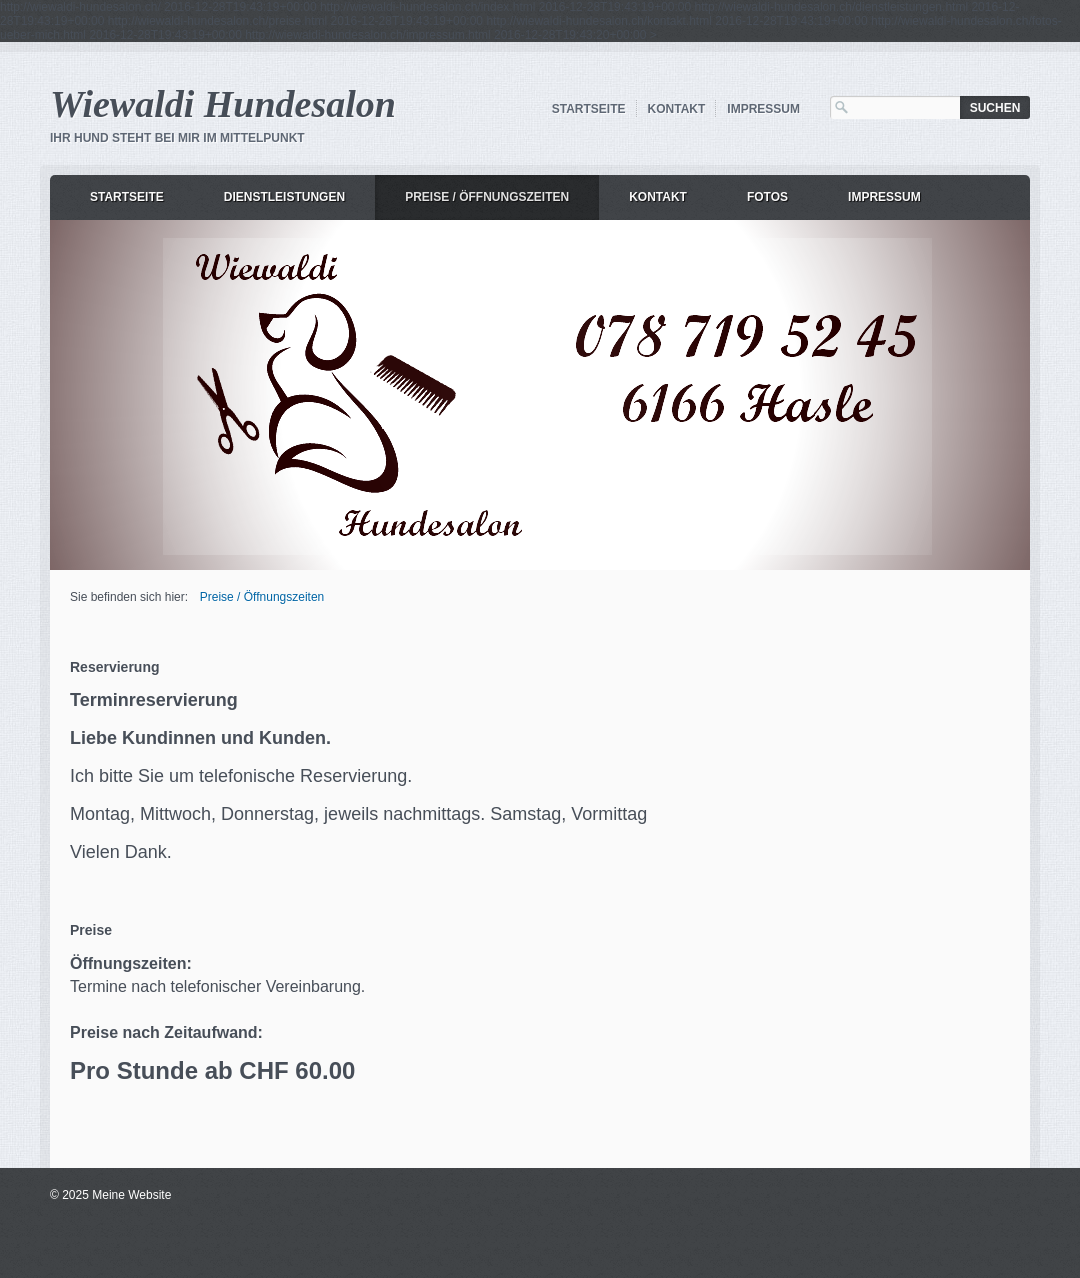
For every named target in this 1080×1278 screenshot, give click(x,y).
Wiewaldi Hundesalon (223, 104)
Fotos (767, 197)
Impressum (763, 109)
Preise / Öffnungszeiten (487, 197)
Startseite (589, 109)
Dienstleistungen (284, 197)
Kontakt (677, 109)
